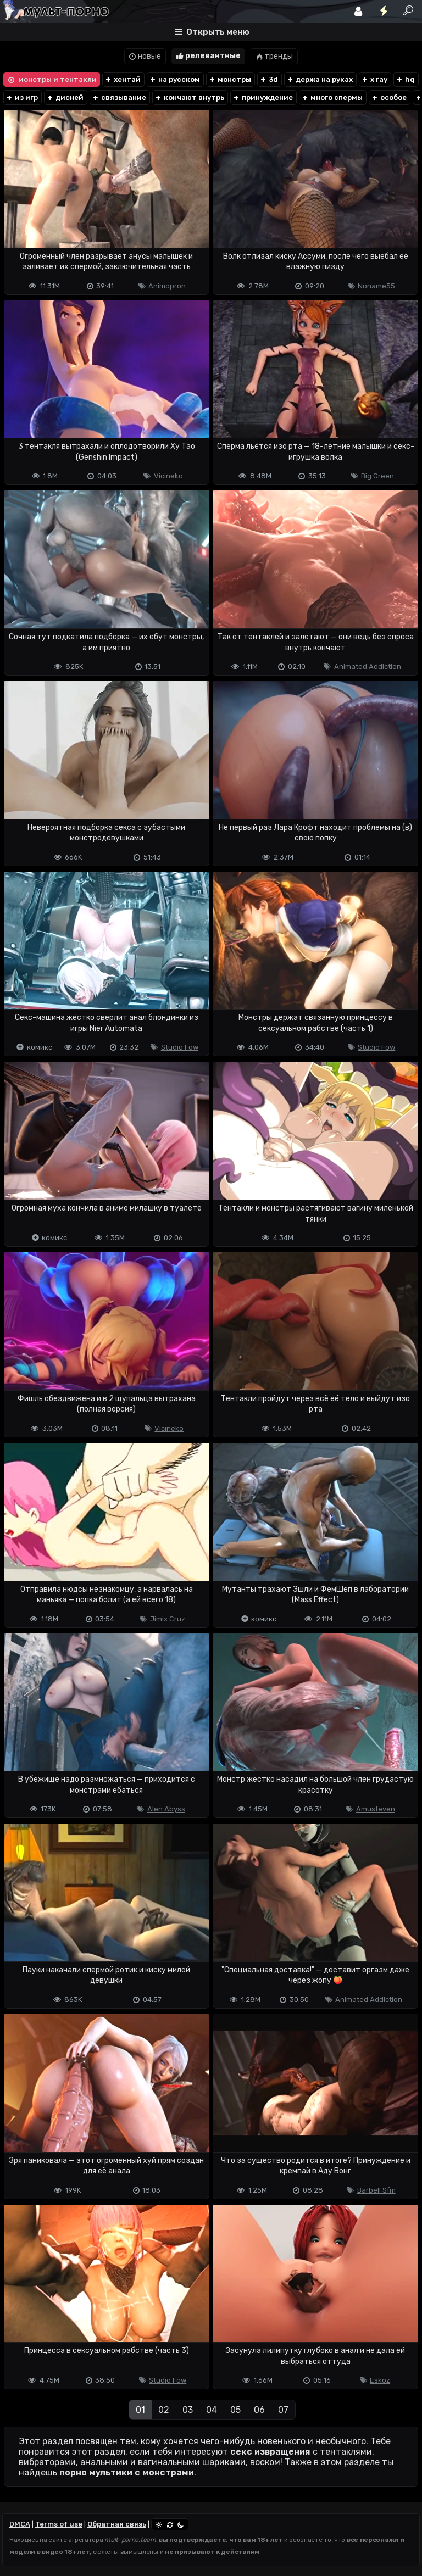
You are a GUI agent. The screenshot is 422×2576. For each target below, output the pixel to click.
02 (163, 2410)
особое (389, 97)
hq (405, 79)
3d (268, 79)
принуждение (262, 97)
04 (211, 2410)
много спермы (332, 97)
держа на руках (319, 79)
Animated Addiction (367, 666)
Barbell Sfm (376, 2190)
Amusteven (375, 1809)
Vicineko (168, 476)
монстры (229, 79)
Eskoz (380, 2380)
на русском (174, 79)
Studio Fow (179, 1047)
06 (259, 2410)
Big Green (377, 476)
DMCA (19, 2524)
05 (235, 2410)
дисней (65, 97)
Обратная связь (116, 2524)
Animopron (167, 286)
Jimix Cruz (167, 1619)
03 (187, 2410)
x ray (374, 79)
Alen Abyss (166, 1809)
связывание (119, 97)
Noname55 (376, 286)
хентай (122, 79)
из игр (21, 97)
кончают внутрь (189, 97)
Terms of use (58, 2524)
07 (283, 2410)
